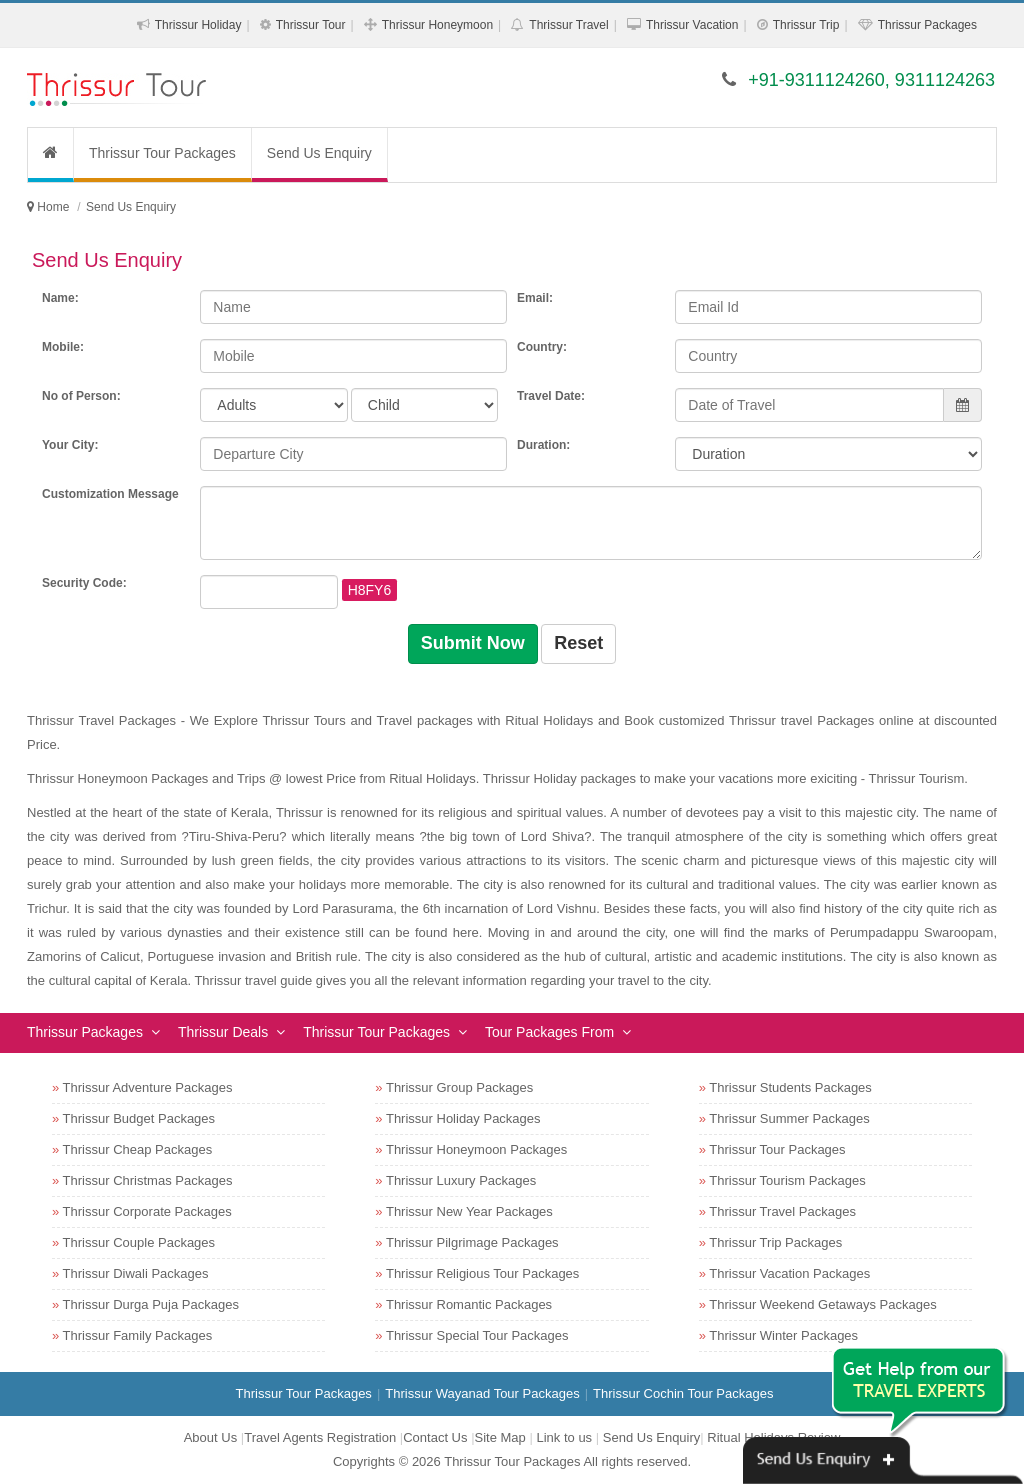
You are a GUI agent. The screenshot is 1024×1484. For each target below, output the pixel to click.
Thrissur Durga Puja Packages (151, 1304)
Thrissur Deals (223, 1032)
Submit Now (473, 643)
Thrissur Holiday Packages (463, 1118)
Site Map (500, 1437)
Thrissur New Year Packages (469, 1211)
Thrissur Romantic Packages (469, 1304)
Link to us (564, 1437)
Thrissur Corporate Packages (147, 1211)
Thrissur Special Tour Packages (477, 1335)
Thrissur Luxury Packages (461, 1180)
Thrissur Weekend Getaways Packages (822, 1304)
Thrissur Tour (311, 25)
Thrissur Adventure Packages (148, 1087)
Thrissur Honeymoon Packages (476, 1149)
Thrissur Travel (568, 25)
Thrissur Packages (927, 25)
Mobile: (63, 347)
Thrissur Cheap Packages (138, 1149)
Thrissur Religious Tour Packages (482, 1273)
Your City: (70, 445)
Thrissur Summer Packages (789, 1118)
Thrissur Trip (806, 25)
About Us (210, 1437)
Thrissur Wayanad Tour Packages (482, 1393)
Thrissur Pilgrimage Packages (472, 1242)
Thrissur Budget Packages (139, 1118)
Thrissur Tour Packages (162, 153)
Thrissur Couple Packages (139, 1242)
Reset (578, 643)
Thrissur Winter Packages (783, 1335)
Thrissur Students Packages (790, 1087)
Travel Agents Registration (320, 1437)
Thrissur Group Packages (459, 1087)
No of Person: (81, 396)
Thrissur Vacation (692, 25)
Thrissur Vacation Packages (789, 1273)
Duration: (543, 445)
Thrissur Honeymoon (437, 25)
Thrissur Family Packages (138, 1335)
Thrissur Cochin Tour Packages (683, 1393)
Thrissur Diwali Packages (136, 1273)
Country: (542, 347)
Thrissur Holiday (198, 25)
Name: (60, 298)
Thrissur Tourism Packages (787, 1180)
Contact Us (435, 1437)
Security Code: (84, 583)
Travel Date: (551, 396)
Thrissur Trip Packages (775, 1242)
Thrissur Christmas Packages (148, 1180)
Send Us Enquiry (319, 153)
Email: (535, 298)
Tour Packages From (549, 1032)
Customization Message (110, 494)
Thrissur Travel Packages (782, 1211)
